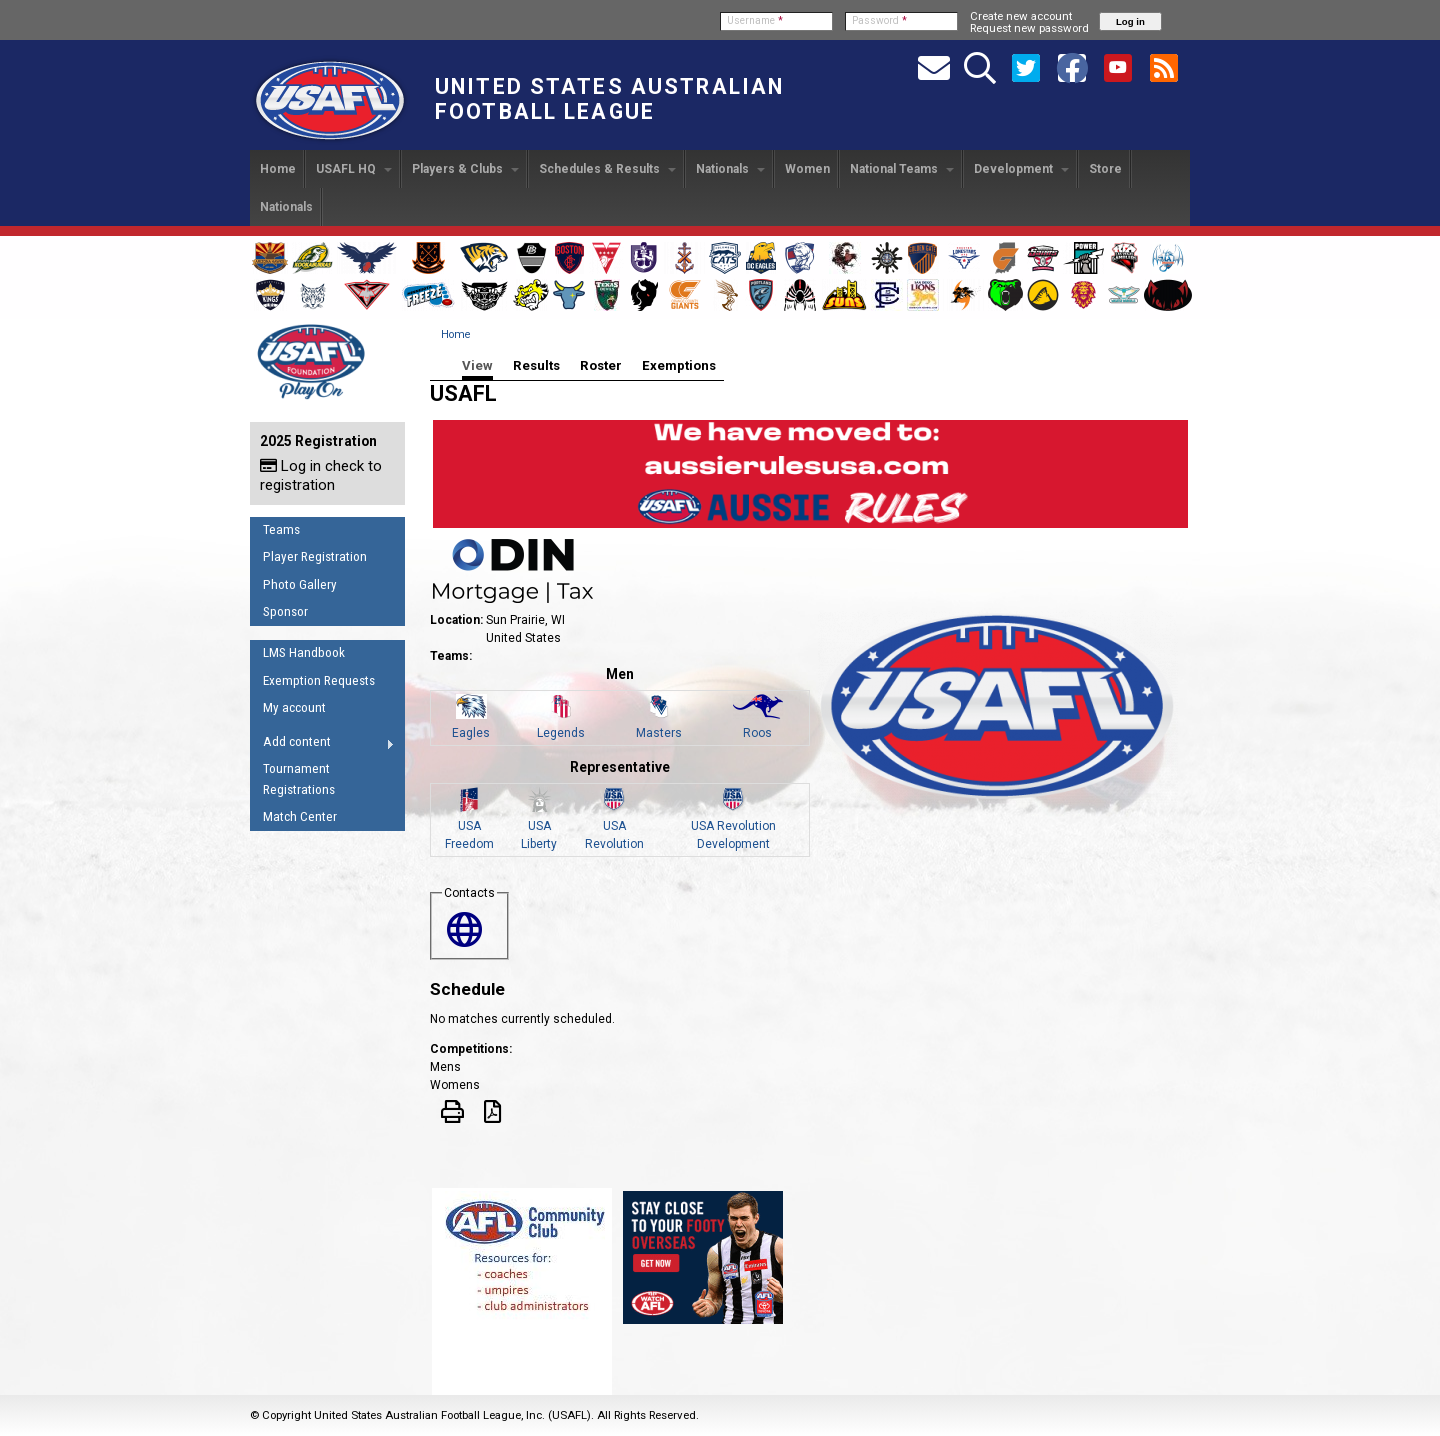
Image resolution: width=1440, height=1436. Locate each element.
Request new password (1029, 28)
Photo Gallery (300, 584)
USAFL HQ (354, 169)
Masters (659, 733)
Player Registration (315, 556)
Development (1021, 169)
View (477, 365)
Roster (601, 365)
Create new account (1021, 16)
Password (879, 20)
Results (536, 365)
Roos (757, 733)
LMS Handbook (304, 652)
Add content (322, 745)
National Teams (902, 169)
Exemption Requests (319, 680)
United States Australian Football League (609, 99)
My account (294, 707)
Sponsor (285, 611)
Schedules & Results (607, 169)
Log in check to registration (321, 475)
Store (1105, 169)
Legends (561, 733)
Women (807, 169)
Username (755, 20)
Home (278, 169)
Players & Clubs (465, 169)
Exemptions (679, 365)
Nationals (730, 169)
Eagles (471, 733)
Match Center (300, 816)
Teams (281, 529)
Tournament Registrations (299, 779)
